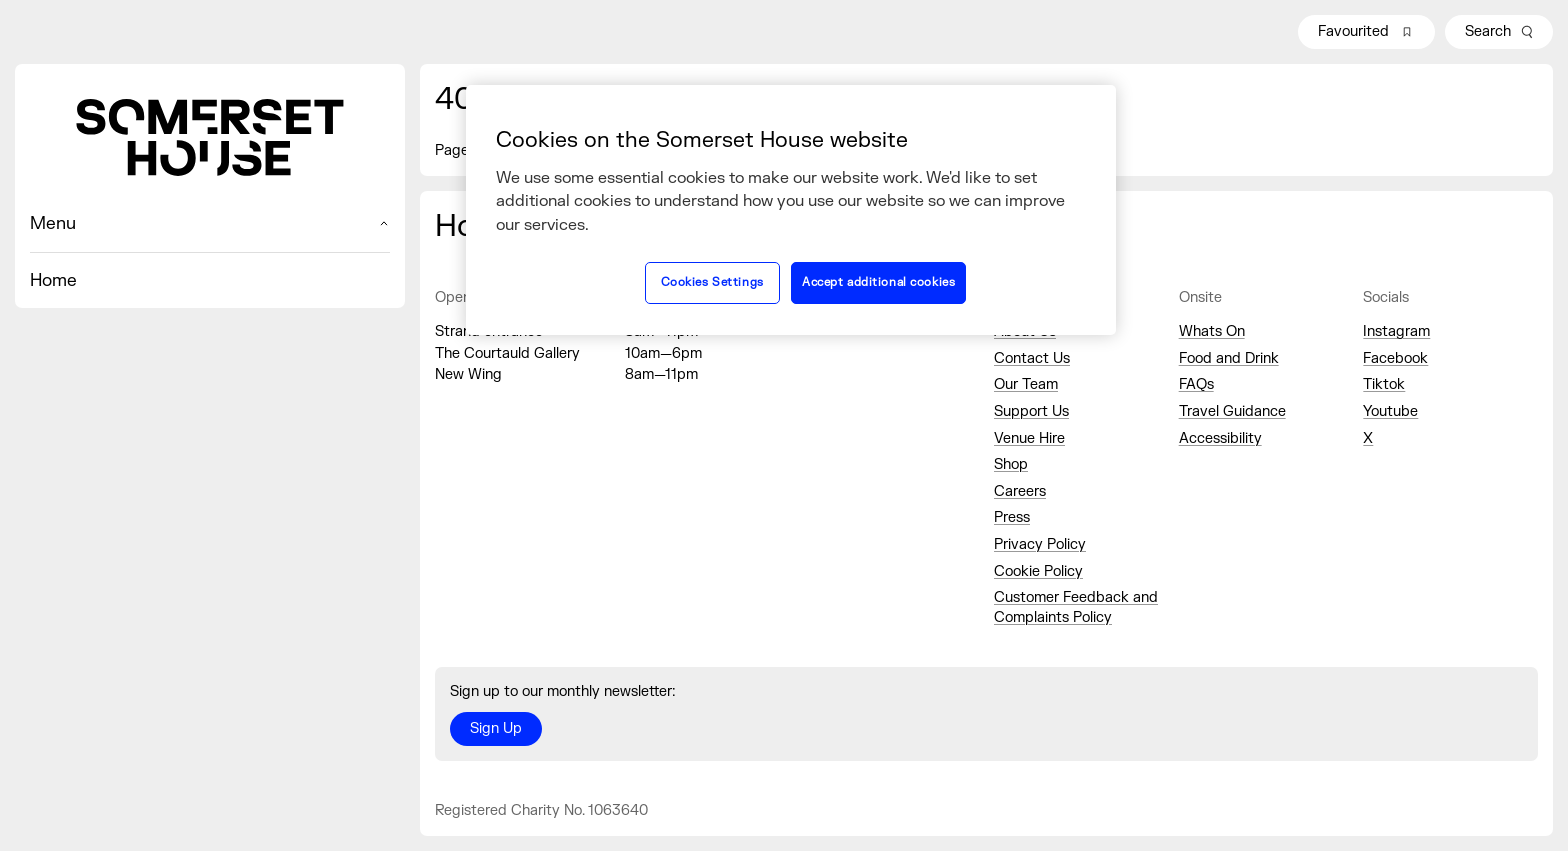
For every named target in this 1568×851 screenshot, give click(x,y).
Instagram (1396, 331)
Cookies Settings (712, 282)
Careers (1020, 491)
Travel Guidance (1232, 411)
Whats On (1212, 331)
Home (53, 280)
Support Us (1031, 411)
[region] (791, 210)
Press (1012, 517)
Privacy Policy (1040, 544)
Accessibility (1220, 438)
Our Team (1026, 384)
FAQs (1196, 384)
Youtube (1390, 411)
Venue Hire (1029, 438)
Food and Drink (1229, 358)
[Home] (210, 137)
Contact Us (1032, 358)
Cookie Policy (1038, 571)
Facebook (1395, 358)
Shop (1011, 464)
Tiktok (1384, 384)
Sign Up (496, 728)
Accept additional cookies (878, 282)
